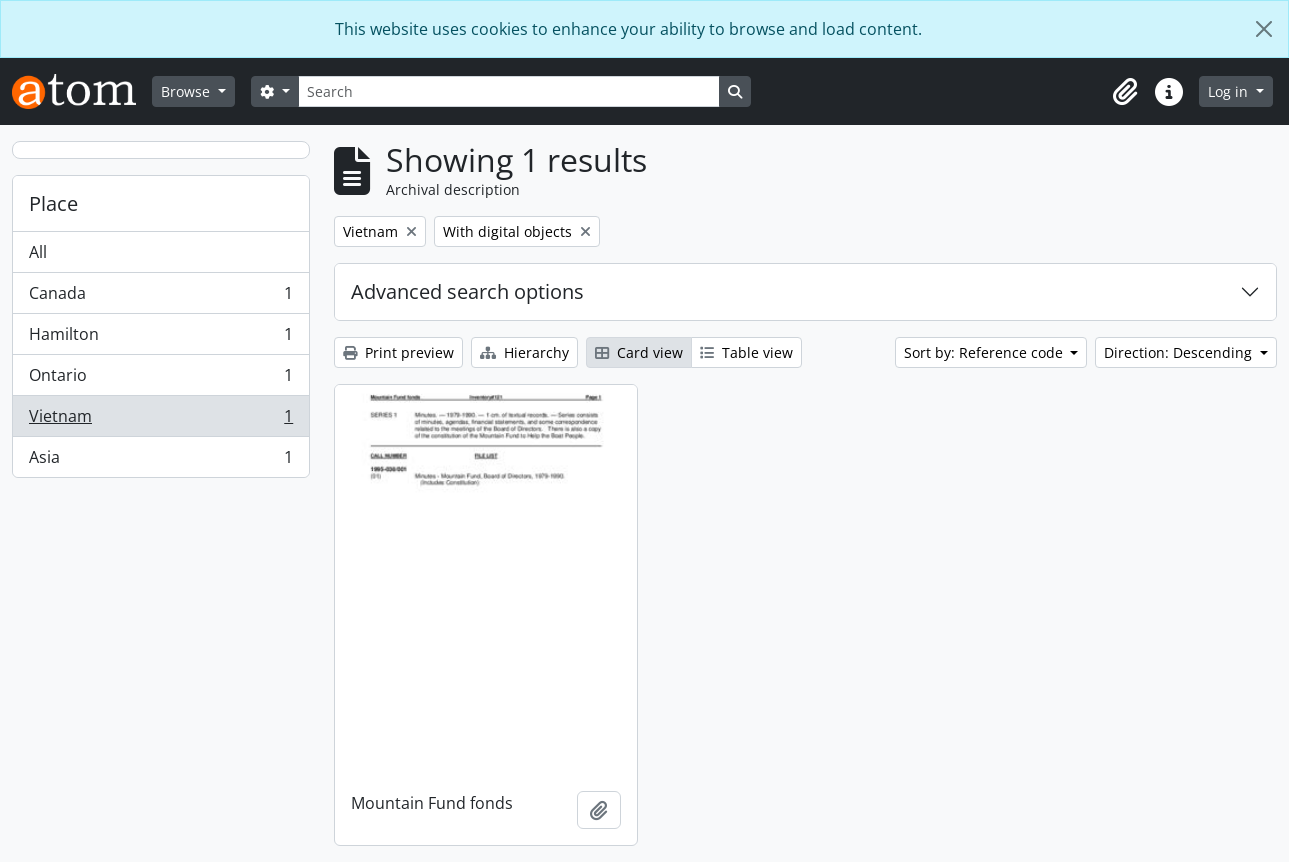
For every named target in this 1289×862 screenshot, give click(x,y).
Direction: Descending (1180, 352)
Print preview (398, 352)
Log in (1230, 91)
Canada (160, 297)
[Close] (1264, 29)
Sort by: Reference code (985, 352)
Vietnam (160, 420)
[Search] (509, 91)
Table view (746, 352)
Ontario (160, 379)
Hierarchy (524, 352)
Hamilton (160, 338)
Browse (187, 91)
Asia (160, 461)
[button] (1125, 92)
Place (53, 203)
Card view (639, 352)
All (38, 252)
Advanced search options (467, 291)
